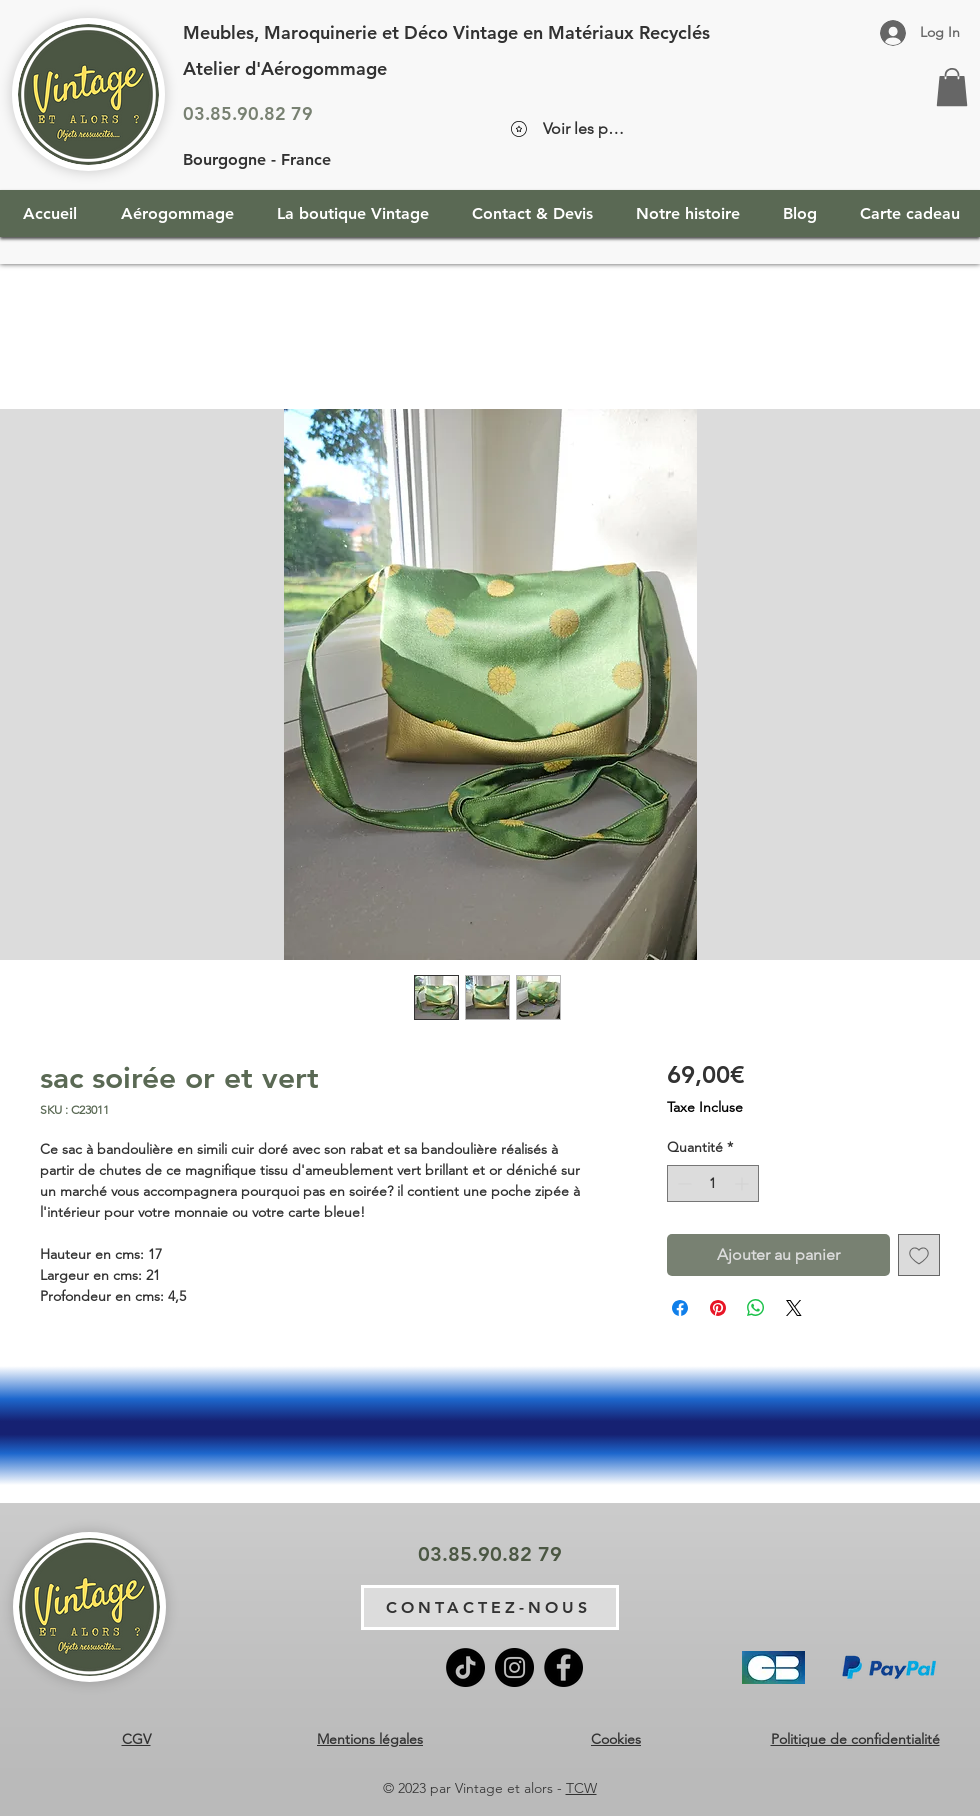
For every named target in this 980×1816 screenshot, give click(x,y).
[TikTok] (465, 1667)
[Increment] (743, 1183)
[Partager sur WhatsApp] (756, 1308)
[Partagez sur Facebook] (680, 1308)
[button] (952, 87)
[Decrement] (682, 1183)
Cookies (616, 1739)
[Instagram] (514, 1667)
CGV (136, 1739)
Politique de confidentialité (855, 1739)
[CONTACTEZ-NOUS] (490, 1607)
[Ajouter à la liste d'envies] (919, 1255)
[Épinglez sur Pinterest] (718, 1308)
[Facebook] (563, 1667)
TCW (581, 1788)
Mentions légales (370, 1739)
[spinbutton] (713, 1183)
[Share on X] (794, 1308)
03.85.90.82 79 (248, 113)
